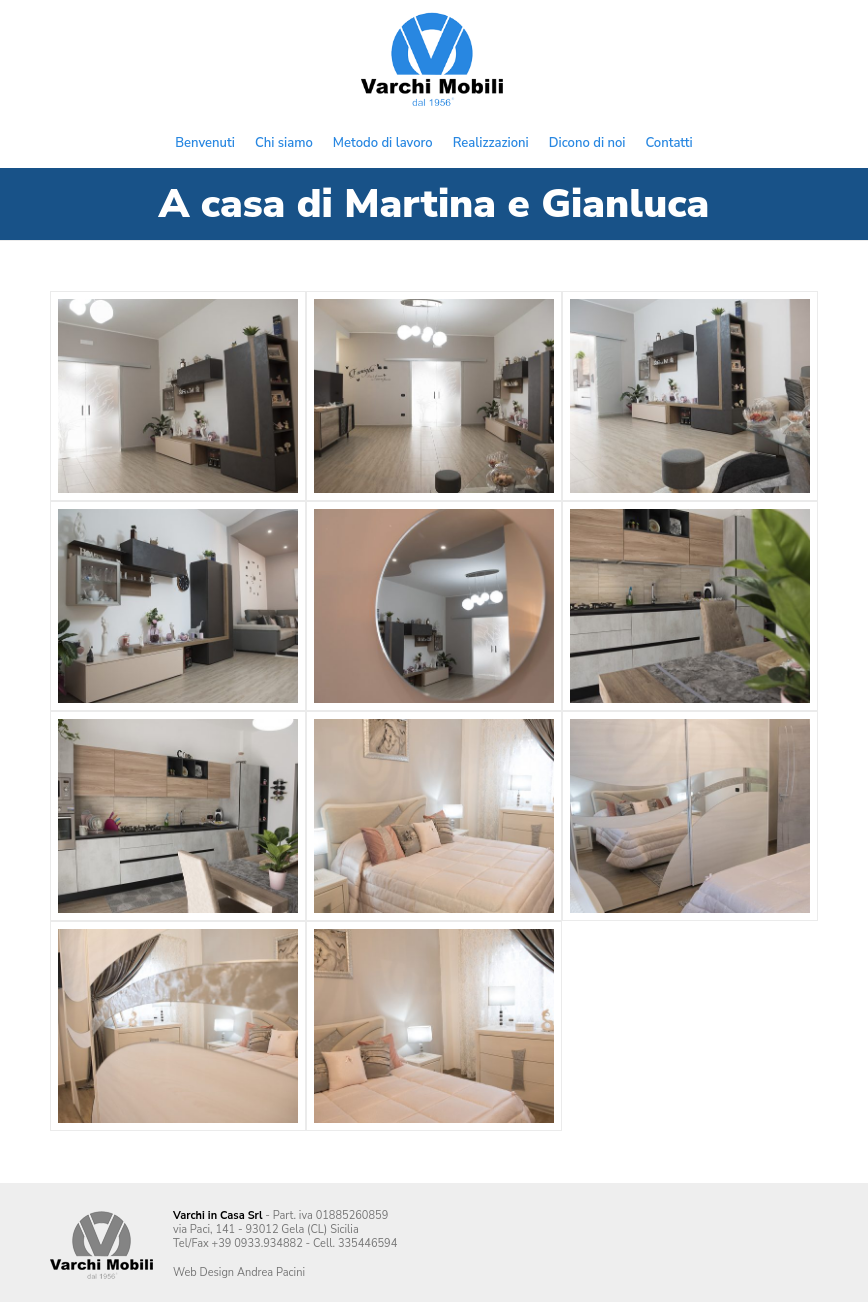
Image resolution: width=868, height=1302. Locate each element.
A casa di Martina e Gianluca (434, 204)
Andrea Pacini (271, 1272)
